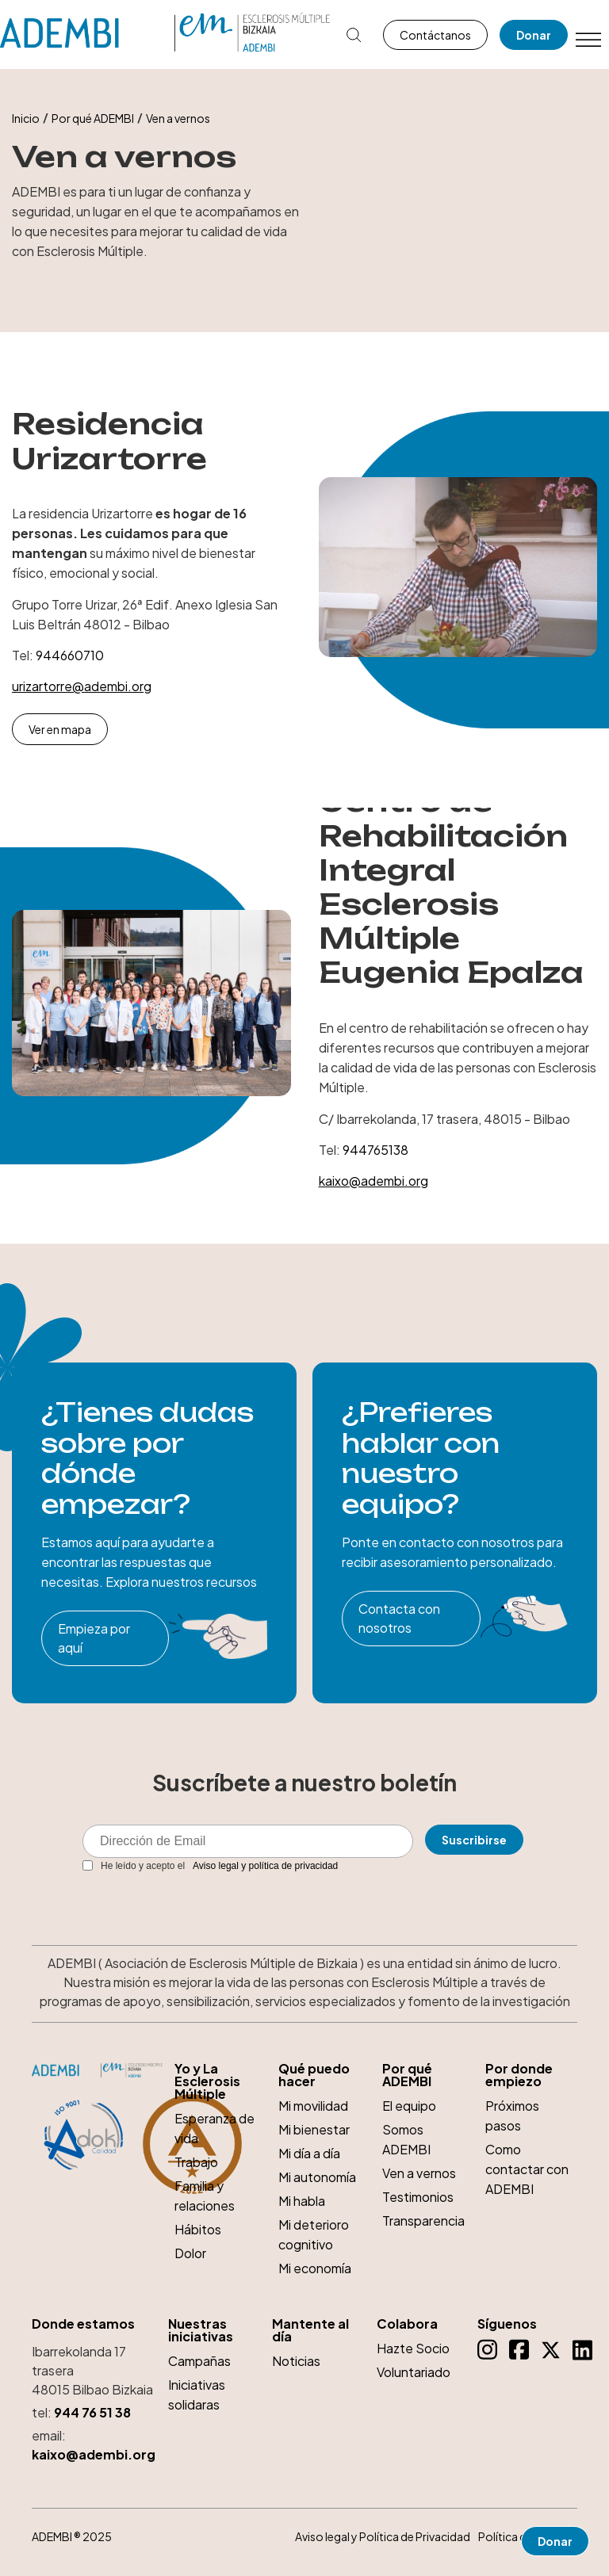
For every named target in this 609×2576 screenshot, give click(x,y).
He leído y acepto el (210, 1866)
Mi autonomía (317, 2177)
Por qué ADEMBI (93, 118)
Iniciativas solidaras (196, 2394)
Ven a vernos (419, 2173)
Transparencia (423, 2220)
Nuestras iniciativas (200, 2330)
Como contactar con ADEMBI (527, 2169)
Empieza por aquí (94, 1638)
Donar (533, 35)
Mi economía (314, 2268)
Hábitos (197, 2229)
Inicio (26, 118)
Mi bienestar (314, 2129)
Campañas (199, 2360)
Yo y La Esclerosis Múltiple (207, 2081)
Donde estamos (83, 2324)
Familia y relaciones (204, 2195)
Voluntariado (413, 2372)
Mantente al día (310, 2330)
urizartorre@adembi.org (81, 686)
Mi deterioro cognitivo (313, 2234)
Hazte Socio (413, 2348)
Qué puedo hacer (314, 2075)
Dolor (190, 2253)
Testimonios (418, 2196)
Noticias (296, 2360)
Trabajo (196, 2162)
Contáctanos (435, 35)
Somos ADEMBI (406, 2139)
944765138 (375, 1149)
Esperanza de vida (214, 2128)
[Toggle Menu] (588, 40)
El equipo (409, 2105)
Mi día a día (309, 2153)
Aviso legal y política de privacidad (265, 1865)
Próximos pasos (512, 2115)
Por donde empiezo (519, 2075)
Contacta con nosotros (399, 1618)
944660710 (70, 655)
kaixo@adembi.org (373, 1180)
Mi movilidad (313, 2105)
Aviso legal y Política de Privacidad (382, 2536)
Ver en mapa (60, 729)
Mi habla (301, 2200)
